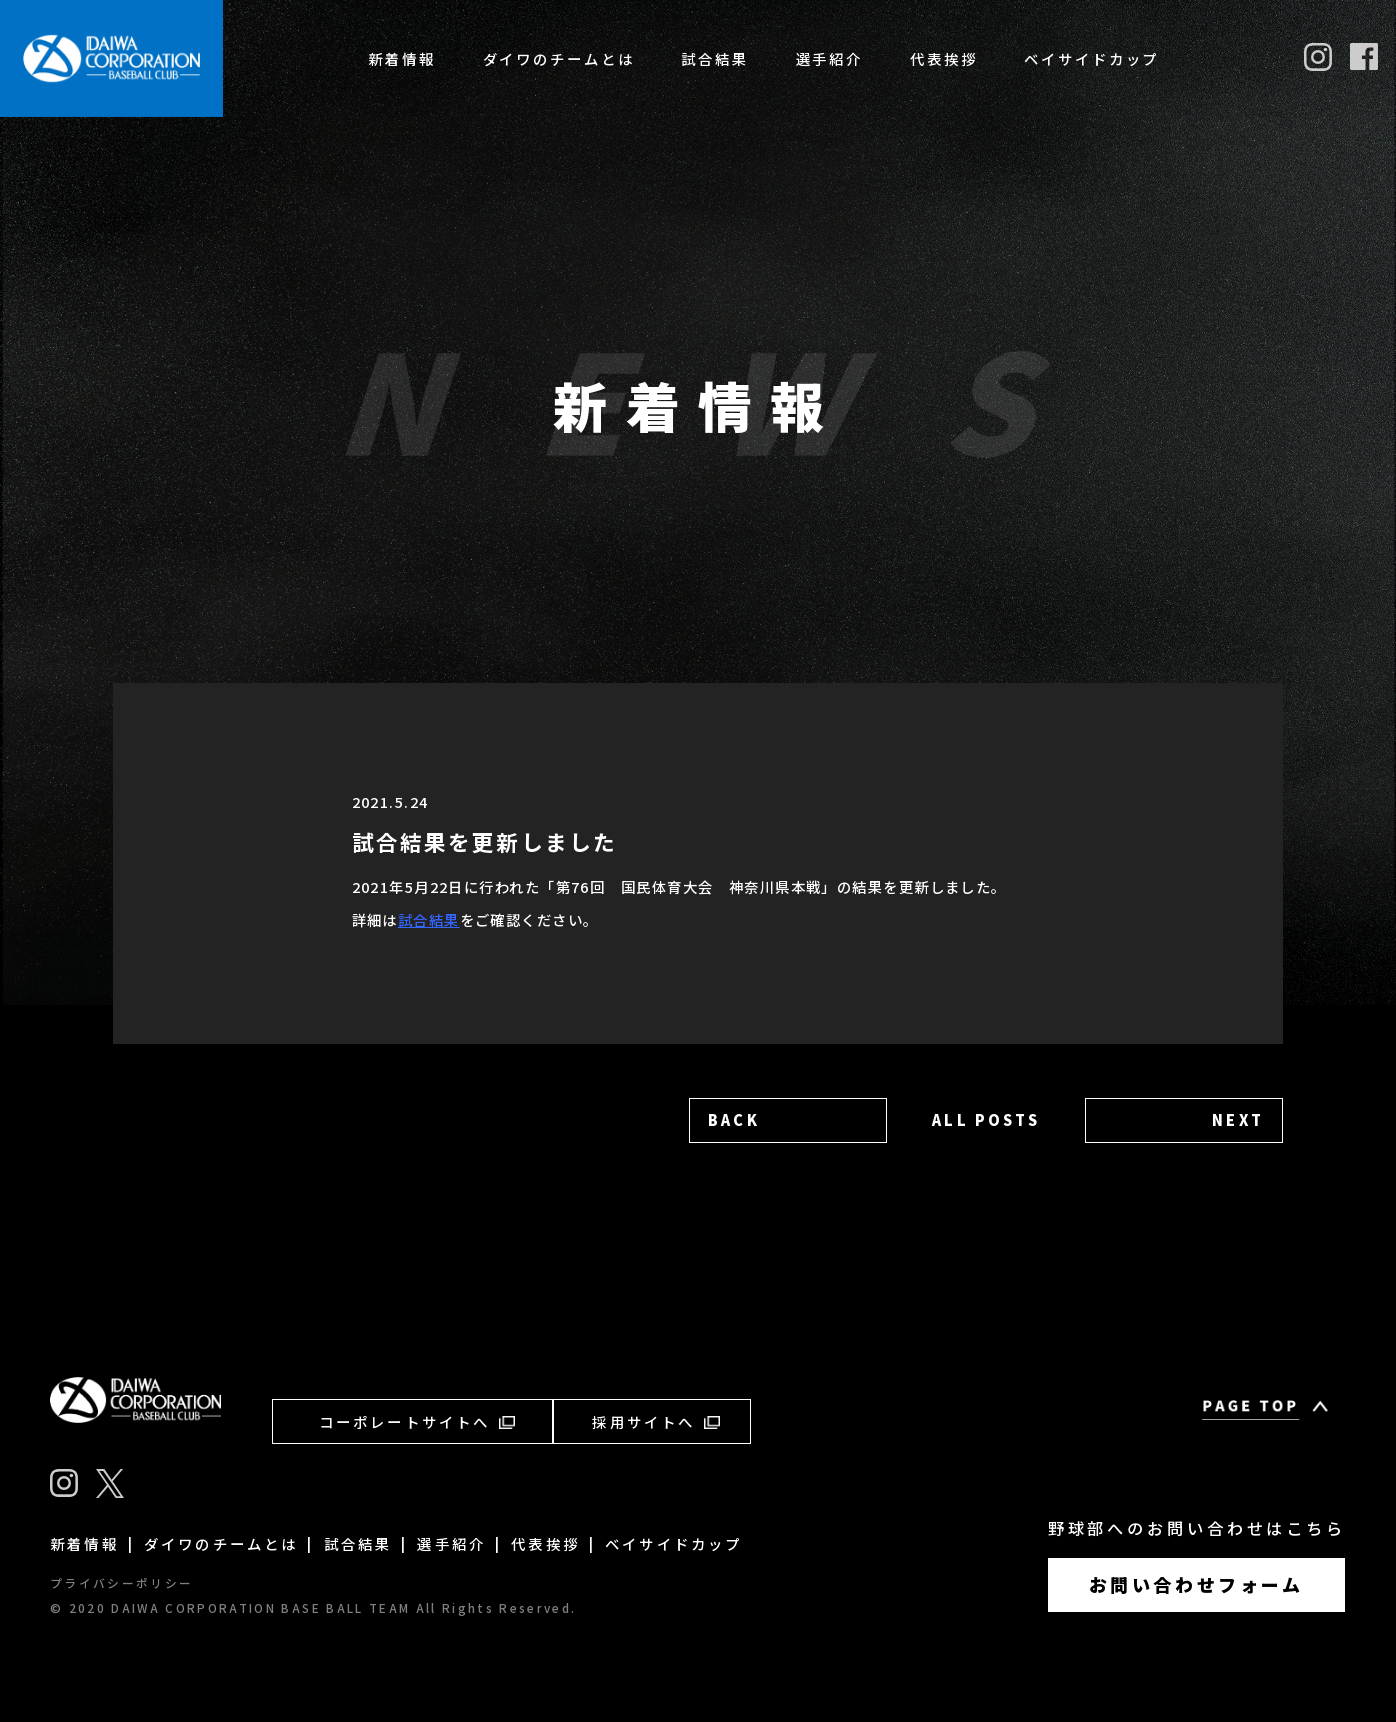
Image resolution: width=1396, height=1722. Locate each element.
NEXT (1238, 1119)
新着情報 (402, 58)
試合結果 (715, 58)
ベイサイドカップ (1091, 58)
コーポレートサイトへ (417, 1421)
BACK (734, 1119)
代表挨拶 (944, 58)
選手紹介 (830, 58)
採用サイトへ (655, 1421)
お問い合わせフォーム (1196, 1584)
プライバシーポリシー (121, 1583)
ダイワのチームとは (559, 58)
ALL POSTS (986, 1119)
